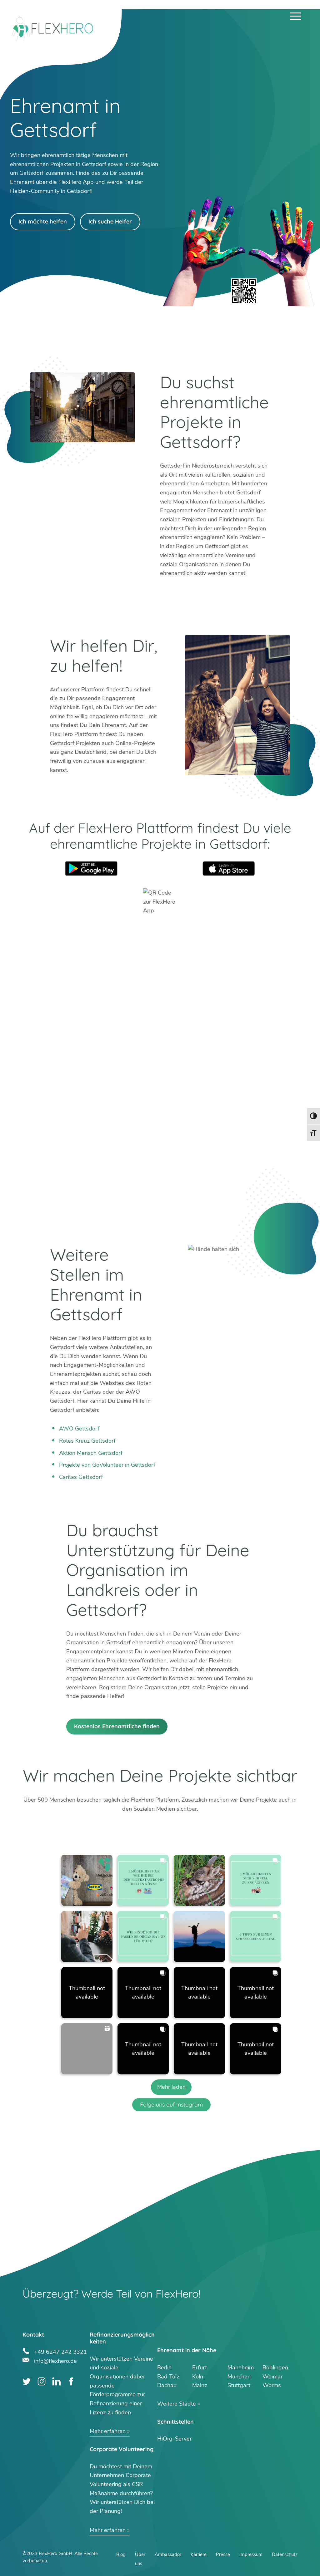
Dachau (167, 2385)
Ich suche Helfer (110, 221)
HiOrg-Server (174, 2438)
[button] (86, 1880)
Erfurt (199, 2367)
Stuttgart (239, 2385)
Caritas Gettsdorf (81, 1477)
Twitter (26, 2381)
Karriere (199, 2554)
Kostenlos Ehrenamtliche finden (117, 1726)
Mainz (199, 2385)
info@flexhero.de (55, 2360)
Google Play (91, 868)
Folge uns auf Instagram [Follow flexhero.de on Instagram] (171, 2104)
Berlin (164, 2367)
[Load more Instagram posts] (171, 2087)
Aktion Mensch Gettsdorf (90, 1453)
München (239, 2376)
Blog (121, 2554)
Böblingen (275, 2367)
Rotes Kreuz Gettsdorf (87, 1441)
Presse (223, 2554)
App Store (228, 868)
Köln (197, 2376)
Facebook (71, 2381)
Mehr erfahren (108, 2431)
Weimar (272, 2376)
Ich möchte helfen (42, 221)
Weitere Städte (176, 2403)
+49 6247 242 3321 (60, 2351)
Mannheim (241, 2367)
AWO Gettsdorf (79, 1428)
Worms (271, 2385)
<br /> (160, 1076)
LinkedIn (56, 2381)
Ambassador (168, 2554)
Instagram (42, 2381)
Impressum (250, 2554)
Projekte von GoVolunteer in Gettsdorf (107, 1465)
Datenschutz (285, 2554)
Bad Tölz (168, 2376)
